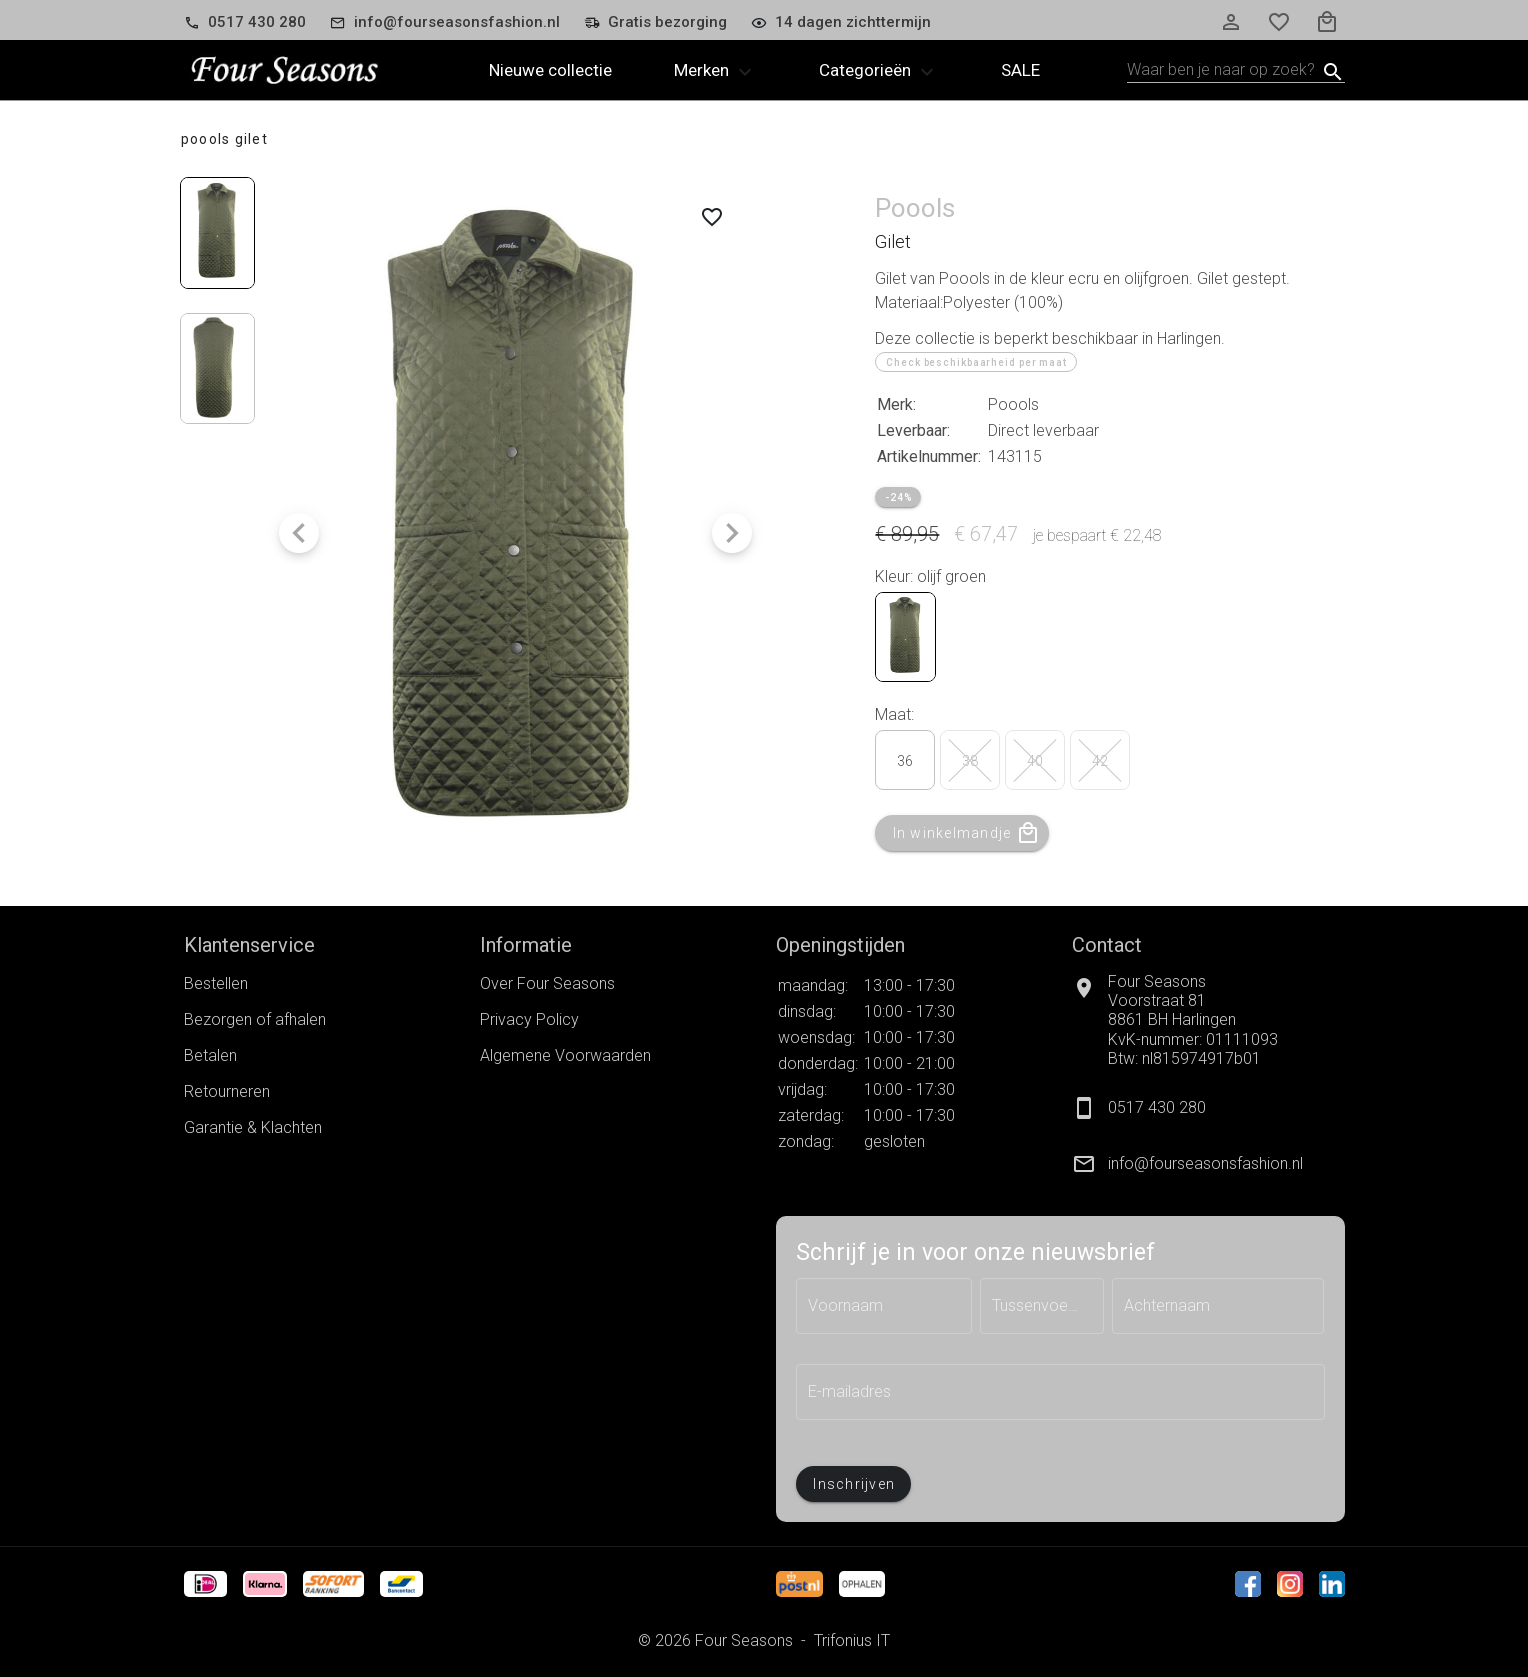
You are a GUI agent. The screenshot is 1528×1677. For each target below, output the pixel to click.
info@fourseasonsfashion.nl (1205, 1163)
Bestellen (216, 983)
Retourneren (227, 1091)
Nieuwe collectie (550, 70)
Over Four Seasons (547, 983)
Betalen (210, 1055)
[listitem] (1208, 1164)
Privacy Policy (529, 1019)
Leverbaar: (913, 430)
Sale (1020, 70)
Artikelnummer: (929, 456)
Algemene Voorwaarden (565, 1055)
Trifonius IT (852, 1640)
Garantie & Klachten (253, 1127)
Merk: (896, 404)
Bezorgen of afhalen (255, 1019)
